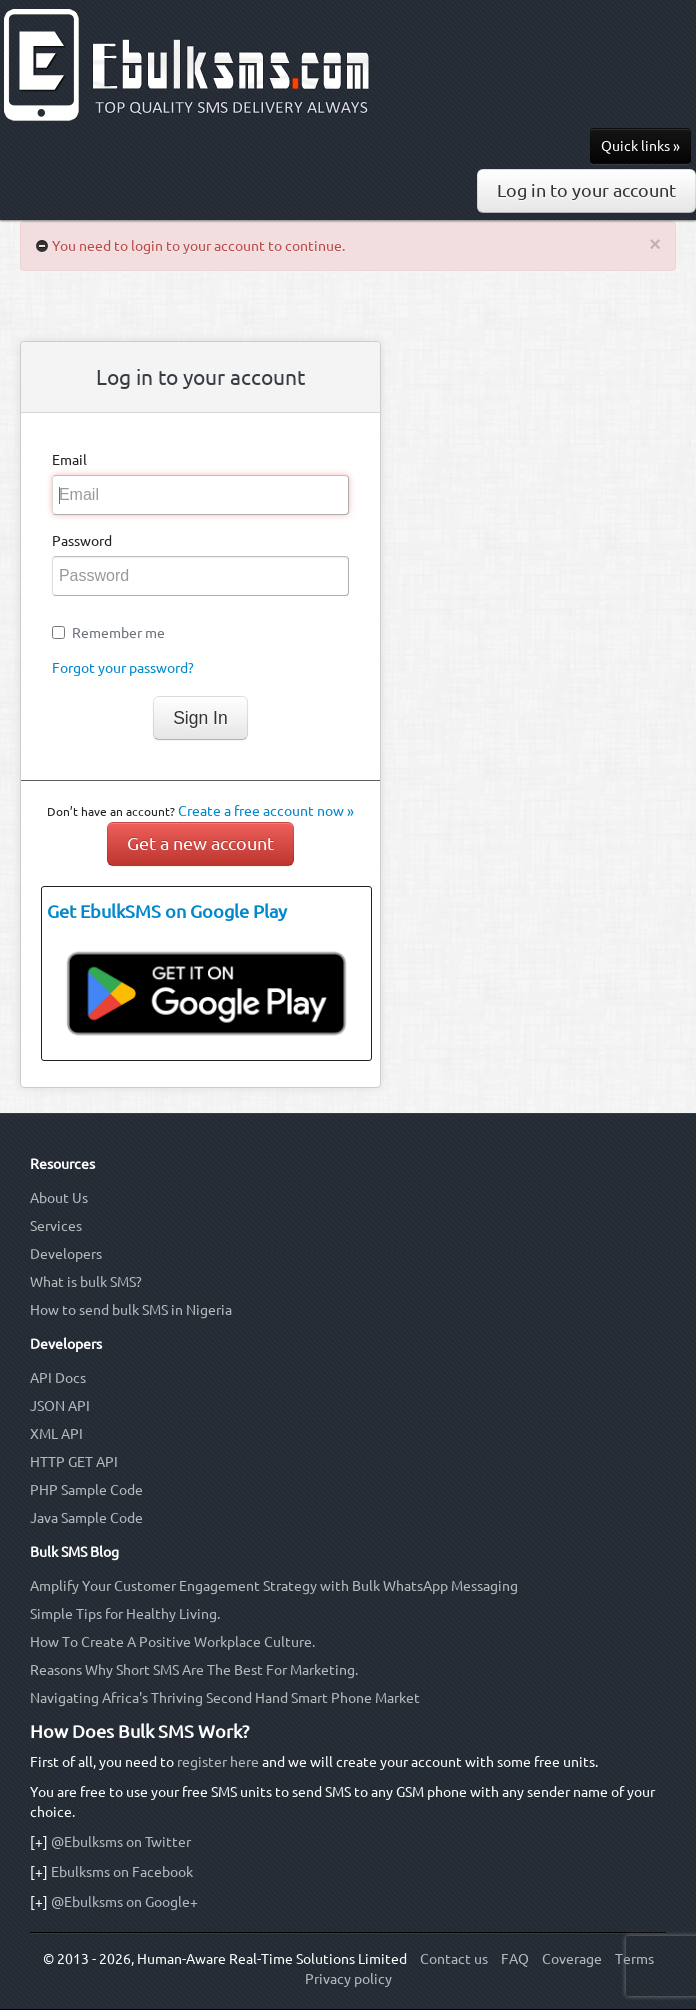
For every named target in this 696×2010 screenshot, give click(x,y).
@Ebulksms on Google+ (124, 1902)
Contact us (454, 1959)
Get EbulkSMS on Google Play (167, 911)
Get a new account (200, 843)
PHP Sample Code (86, 1490)
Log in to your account (586, 190)
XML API (56, 1434)
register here (218, 1762)
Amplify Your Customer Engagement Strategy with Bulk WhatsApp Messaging (274, 1586)
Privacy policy (348, 1979)
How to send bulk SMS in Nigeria (131, 1310)
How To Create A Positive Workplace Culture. (172, 1642)
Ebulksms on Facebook (122, 1872)
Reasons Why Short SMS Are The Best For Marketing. (194, 1670)
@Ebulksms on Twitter (121, 1842)
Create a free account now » (266, 811)
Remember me (118, 633)
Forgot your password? (123, 668)
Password (82, 541)
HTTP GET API (74, 1462)
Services (56, 1226)
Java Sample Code (86, 1518)
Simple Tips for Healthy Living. (125, 1614)
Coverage (572, 1959)
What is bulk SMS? (86, 1282)
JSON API (60, 1406)
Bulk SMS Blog (74, 1552)
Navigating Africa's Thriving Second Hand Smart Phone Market (225, 1698)
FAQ (515, 1959)
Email (69, 460)
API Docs (58, 1378)
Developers (66, 1254)
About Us (59, 1198)
